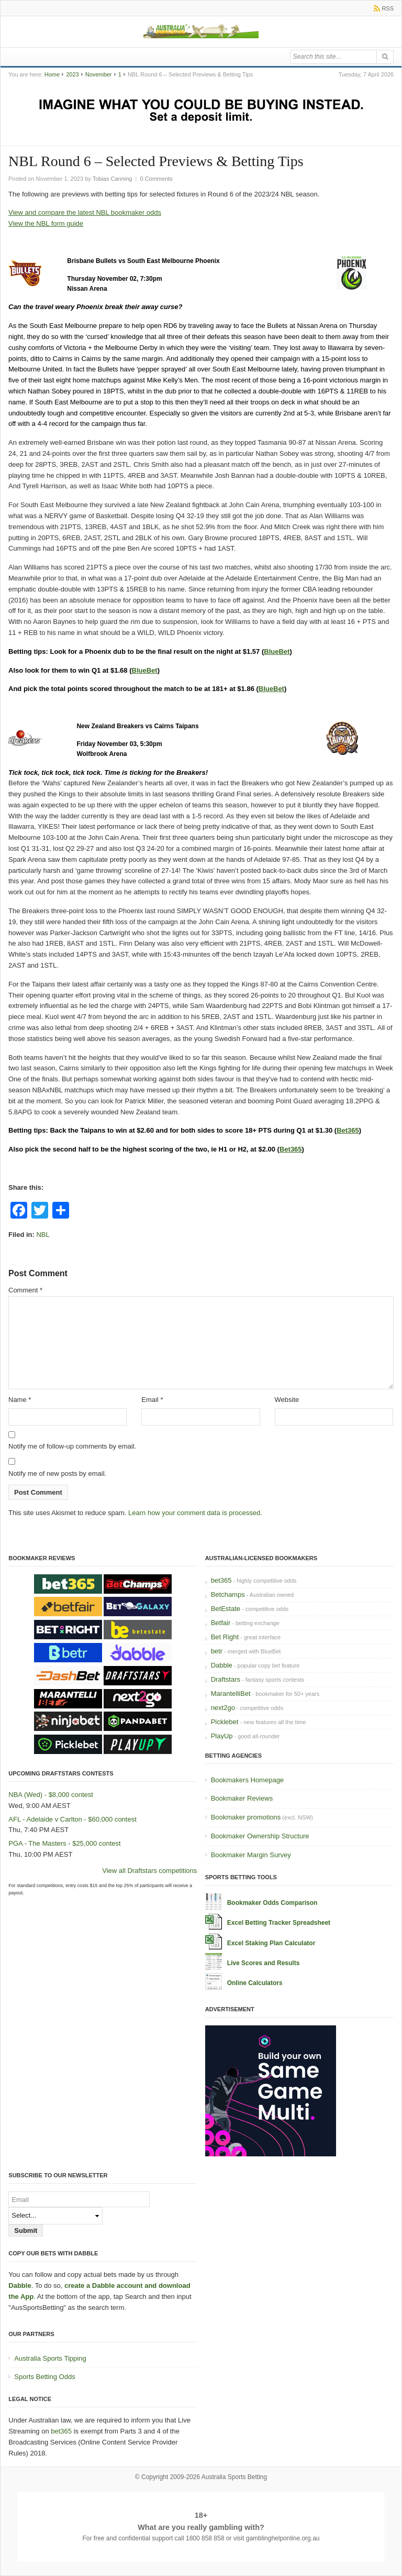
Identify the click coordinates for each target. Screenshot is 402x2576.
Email (152, 1400)
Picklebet (225, 1722)
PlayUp (222, 1736)
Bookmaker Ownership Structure (260, 1836)
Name (19, 1400)
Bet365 (348, 1130)
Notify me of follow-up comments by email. (72, 1446)
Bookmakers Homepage (247, 1780)
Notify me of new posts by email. (57, 1473)
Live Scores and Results (263, 1963)
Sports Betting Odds (44, 2377)
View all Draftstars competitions (149, 1871)
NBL (42, 1234)
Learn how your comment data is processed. (195, 1513)
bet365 (221, 1580)
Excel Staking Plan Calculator (271, 1943)
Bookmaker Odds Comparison (272, 1902)
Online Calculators (255, 1983)
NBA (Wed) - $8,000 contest (50, 1795)
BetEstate (225, 1609)
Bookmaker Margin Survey (251, 1855)
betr (216, 1651)
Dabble (221, 1665)
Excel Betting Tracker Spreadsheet (278, 1922)
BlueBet (276, 651)
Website (287, 1400)
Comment (25, 1290)
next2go (223, 1708)
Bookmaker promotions (246, 1817)
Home (52, 74)
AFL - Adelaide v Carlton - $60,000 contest (72, 1819)
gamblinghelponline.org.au (283, 2538)
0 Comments (156, 179)
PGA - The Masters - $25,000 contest (64, 1843)
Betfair (221, 1623)
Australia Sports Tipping (50, 2358)
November (98, 74)
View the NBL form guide (45, 223)
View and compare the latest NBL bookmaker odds (84, 212)
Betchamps (228, 1594)
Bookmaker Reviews (242, 1798)
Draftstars (225, 1679)
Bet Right (225, 1637)
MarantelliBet (231, 1693)
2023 (72, 74)
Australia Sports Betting (234, 2477)
